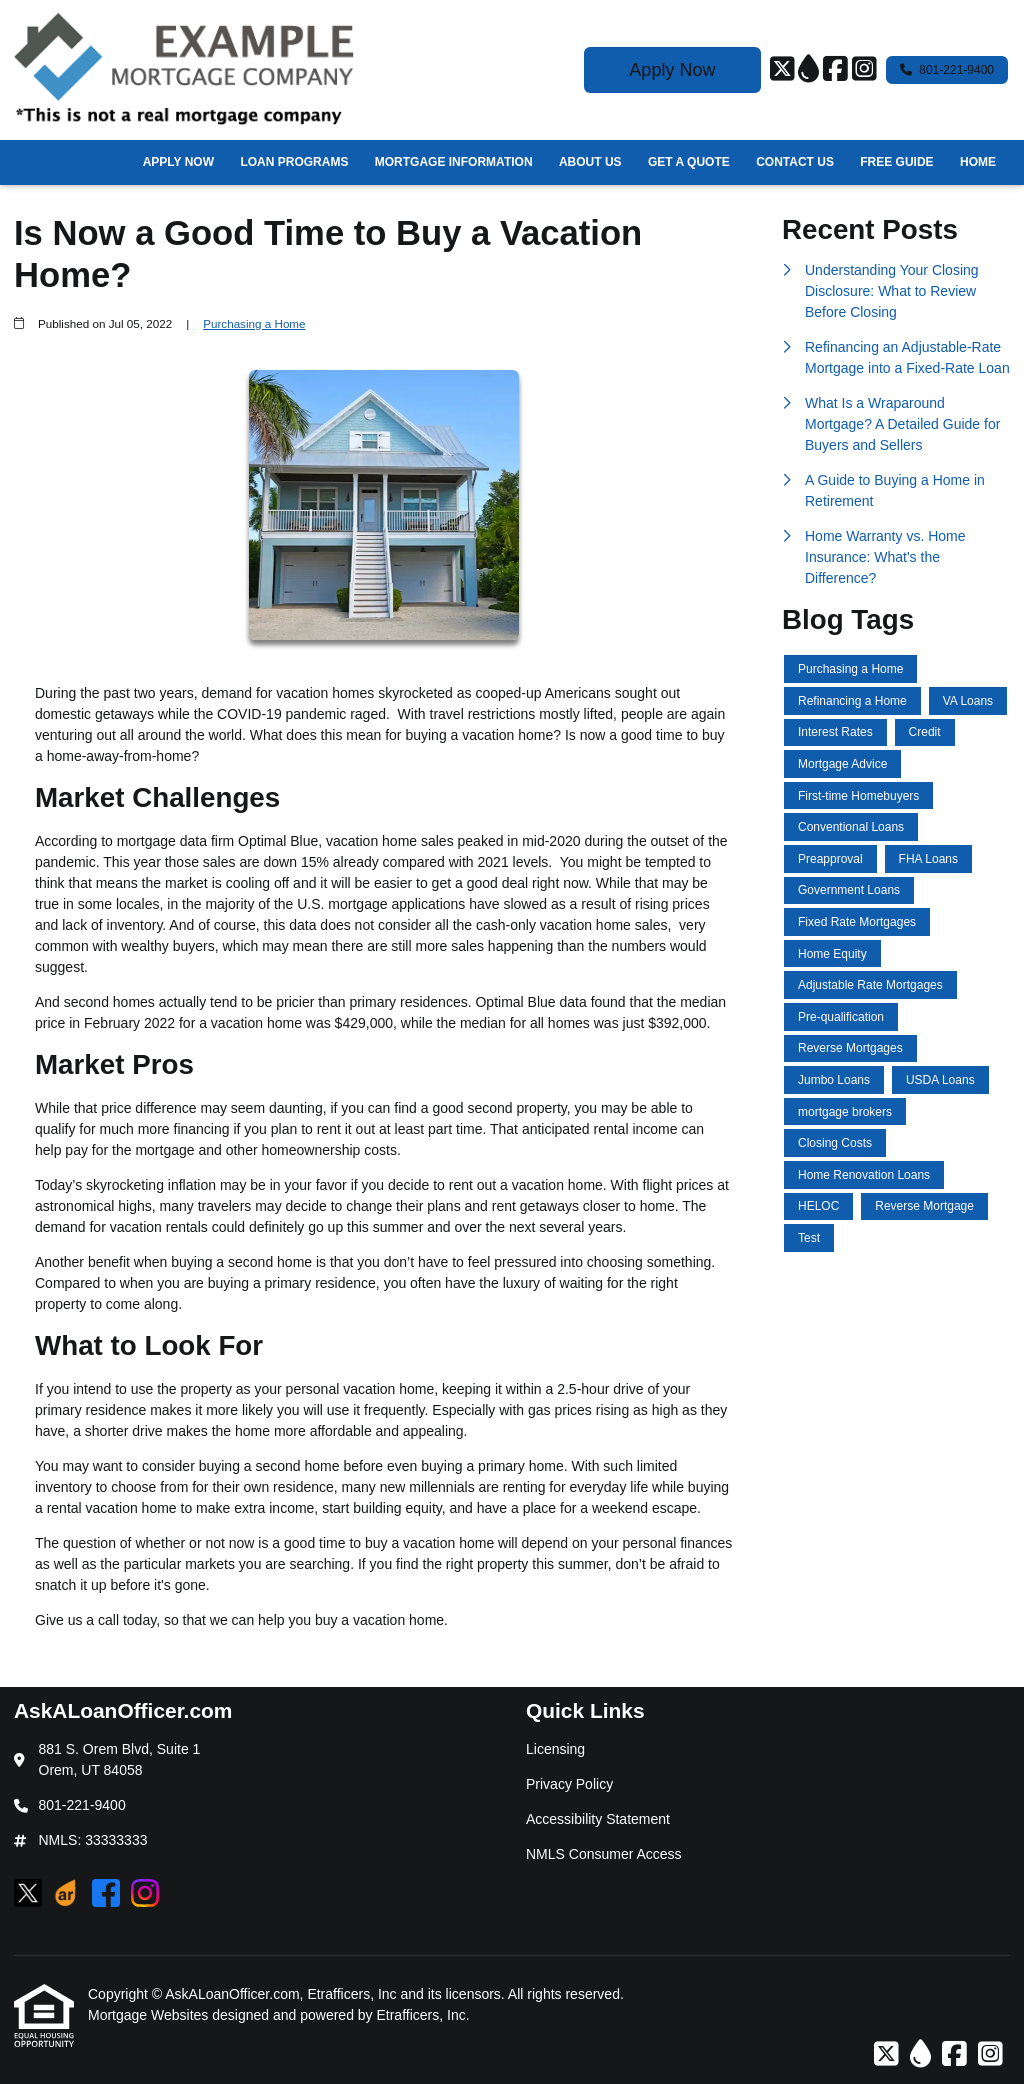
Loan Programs (294, 162)
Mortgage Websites (150, 2015)
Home (978, 162)
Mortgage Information (454, 162)
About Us (590, 162)
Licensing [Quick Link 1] (555, 1749)
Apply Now (672, 70)
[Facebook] (835, 70)
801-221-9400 (947, 70)
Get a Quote (689, 162)
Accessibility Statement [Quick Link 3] (598, 1819)
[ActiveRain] (808, 70)
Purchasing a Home (254, 323)
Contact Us (795, 162)
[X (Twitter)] (782, 70)
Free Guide (896, 162)
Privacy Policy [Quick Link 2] (569, 1784)
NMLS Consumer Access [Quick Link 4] (604, 1854)
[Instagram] (864, 70)
